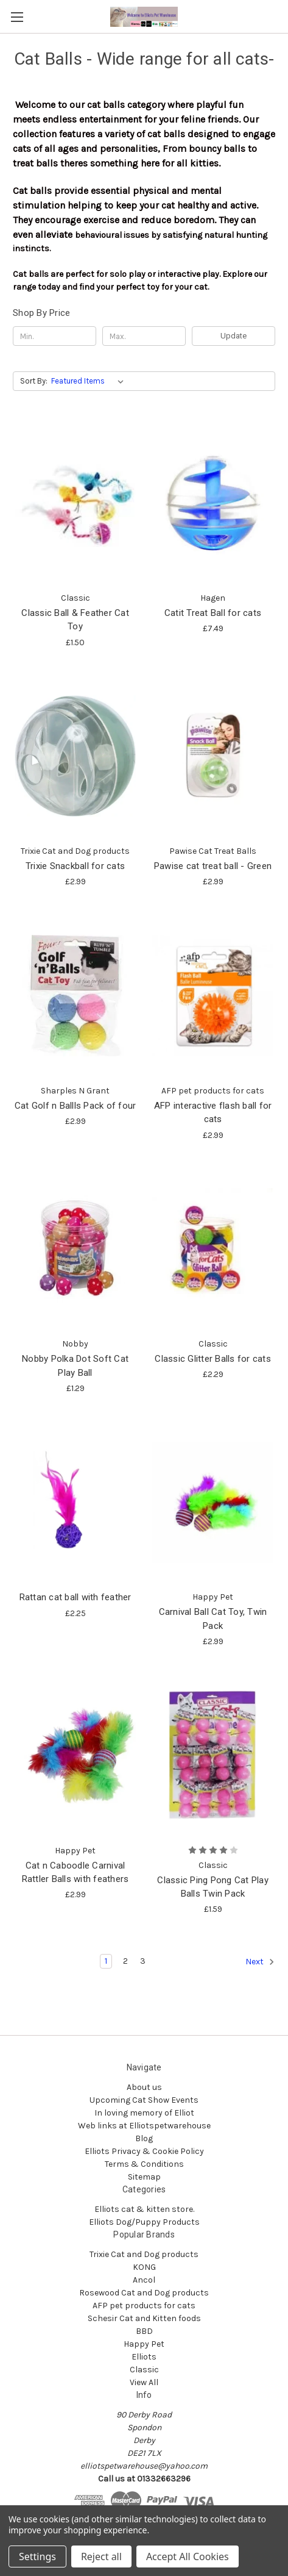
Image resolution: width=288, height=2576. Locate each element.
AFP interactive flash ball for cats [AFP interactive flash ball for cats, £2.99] (213, 1112)
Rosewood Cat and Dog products (144, 2293)
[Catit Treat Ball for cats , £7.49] (212, 502)
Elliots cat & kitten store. (144, 2209)
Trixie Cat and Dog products (144, 2254)
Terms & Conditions (144, 2164)
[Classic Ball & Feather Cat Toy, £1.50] (75, 502)
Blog (144, 2138)
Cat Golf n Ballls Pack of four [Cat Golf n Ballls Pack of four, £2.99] (75, 1105)
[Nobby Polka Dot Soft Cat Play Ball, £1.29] (75, 1249)
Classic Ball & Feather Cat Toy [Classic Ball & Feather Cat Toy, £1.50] (75, 619)
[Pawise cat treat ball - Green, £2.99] (212, 756)
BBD (144, 2331)
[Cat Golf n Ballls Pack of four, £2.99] (75, 995)
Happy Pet (144, 2344)
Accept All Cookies (187, 2556)
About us (144, 2087)
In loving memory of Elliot (144, 2113)
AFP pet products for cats (144, 2305)
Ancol (144, 2280)
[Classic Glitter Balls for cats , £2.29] (212, 1249)
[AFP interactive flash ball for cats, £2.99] (212, 995)
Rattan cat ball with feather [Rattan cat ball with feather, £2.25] (75, 1597)
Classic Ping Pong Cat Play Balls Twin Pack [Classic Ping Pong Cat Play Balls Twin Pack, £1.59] (213, 1887)
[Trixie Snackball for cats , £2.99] (75, 756)
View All (144, 2382)
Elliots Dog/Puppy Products (144, 2222)
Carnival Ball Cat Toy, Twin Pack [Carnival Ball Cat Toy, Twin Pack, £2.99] (213, 1618)
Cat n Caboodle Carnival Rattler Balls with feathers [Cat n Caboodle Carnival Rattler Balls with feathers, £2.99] (75, 1872)
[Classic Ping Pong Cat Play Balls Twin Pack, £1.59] (212, 1755)
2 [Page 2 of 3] (125, 1961)
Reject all (101, 2556)
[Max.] (144, 336)
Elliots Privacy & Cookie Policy (144, 2151)
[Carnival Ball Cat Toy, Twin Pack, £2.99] (212, 1502)
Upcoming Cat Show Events (144, 2100)
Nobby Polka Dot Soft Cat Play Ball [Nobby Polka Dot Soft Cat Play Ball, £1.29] (75, 1365)
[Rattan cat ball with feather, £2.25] (75, 1502)
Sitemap (144, 2177)
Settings (37, 2556)
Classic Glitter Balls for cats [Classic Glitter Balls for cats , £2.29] (213, 1358)
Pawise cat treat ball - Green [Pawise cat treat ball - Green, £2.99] (213, 865)
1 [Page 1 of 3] (106, 1961)
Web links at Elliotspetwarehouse (144, 2125)
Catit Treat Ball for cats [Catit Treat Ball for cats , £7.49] (212, 612)
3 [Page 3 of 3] (143, 1961)
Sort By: (33, 380)
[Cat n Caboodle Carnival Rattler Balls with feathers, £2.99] (75, 1755)
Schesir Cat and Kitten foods (144, 2318)
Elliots (144, 2357)
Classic (144, 2369)
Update (233, 335)
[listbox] (89, 381)
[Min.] (54, 336)
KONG (144, 2267)
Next (260, 1962)
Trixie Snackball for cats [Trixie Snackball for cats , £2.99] (75, 865)
